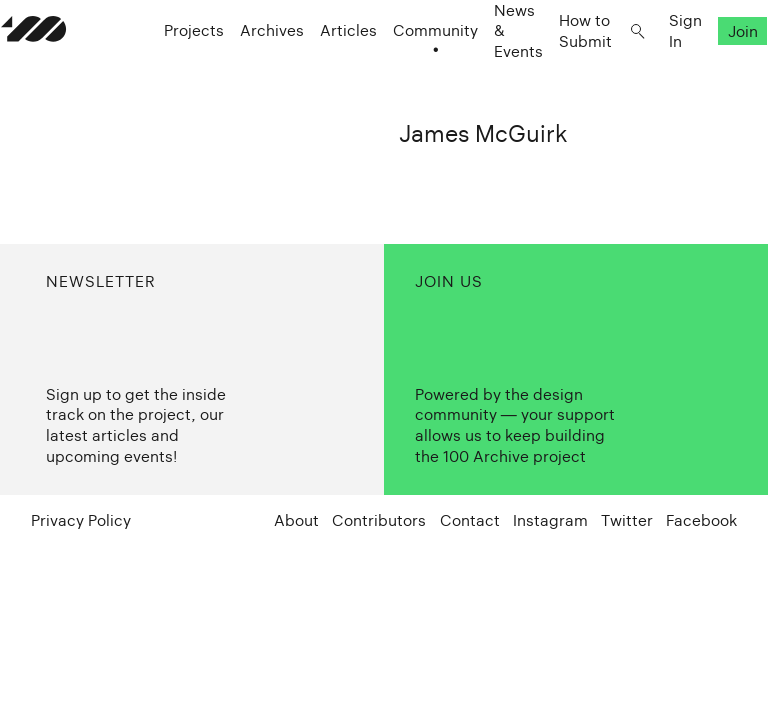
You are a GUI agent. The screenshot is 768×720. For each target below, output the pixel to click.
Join (713, 70)
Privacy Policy (81, 520)
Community (405, 70)
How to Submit (555, 70)
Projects (164, 70)
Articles (318, 70)
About (296, 520)
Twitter (627, 520)
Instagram (550, 520)
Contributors (379, 520)
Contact (470, 520)
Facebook (701, 520)
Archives (242, 70)
